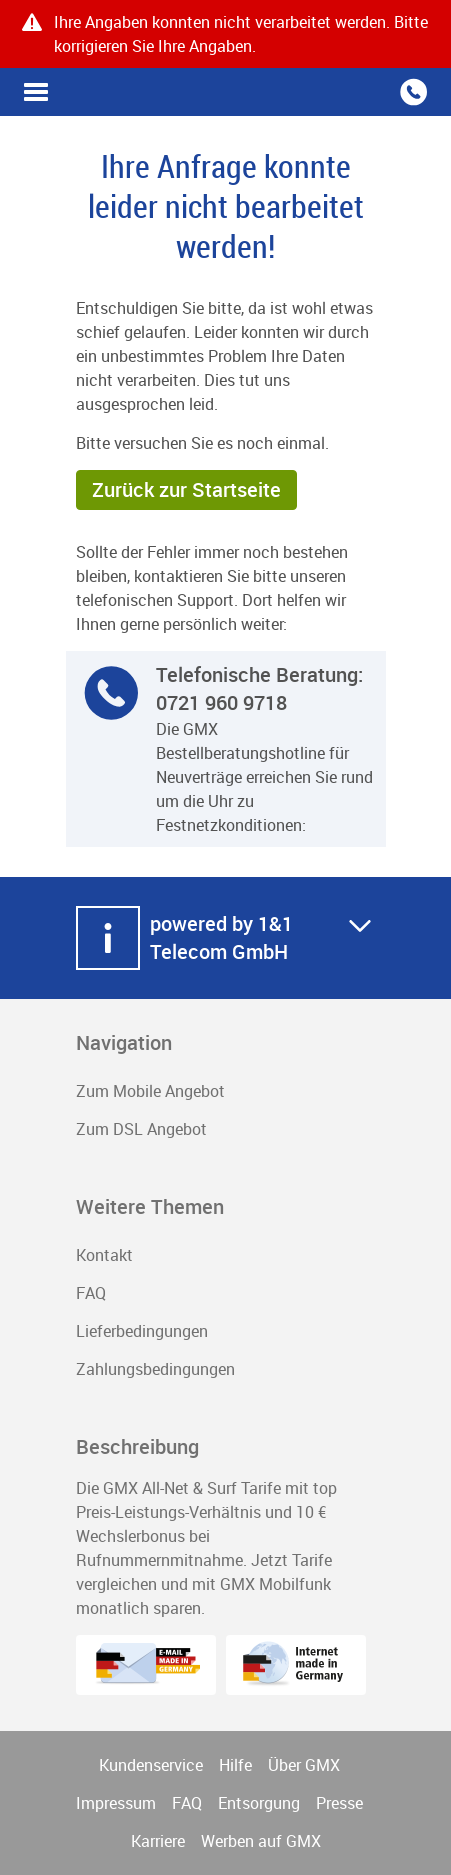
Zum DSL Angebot (141, 1129)
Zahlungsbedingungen (155, 1369)
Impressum (116, 1803)
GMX (226, 92)
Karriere (158, 1841)
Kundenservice (151, 1765)
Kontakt (104, 1255)
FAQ (91, 1293)
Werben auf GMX (261, 1841)
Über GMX (304, 1765)
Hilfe (235, 1765)
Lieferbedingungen (142, 1331)
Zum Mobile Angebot (150, 1091)
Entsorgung (259, 1803)
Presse (339, 1803)
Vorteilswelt (36, 92)
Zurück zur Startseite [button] (186, 489)
